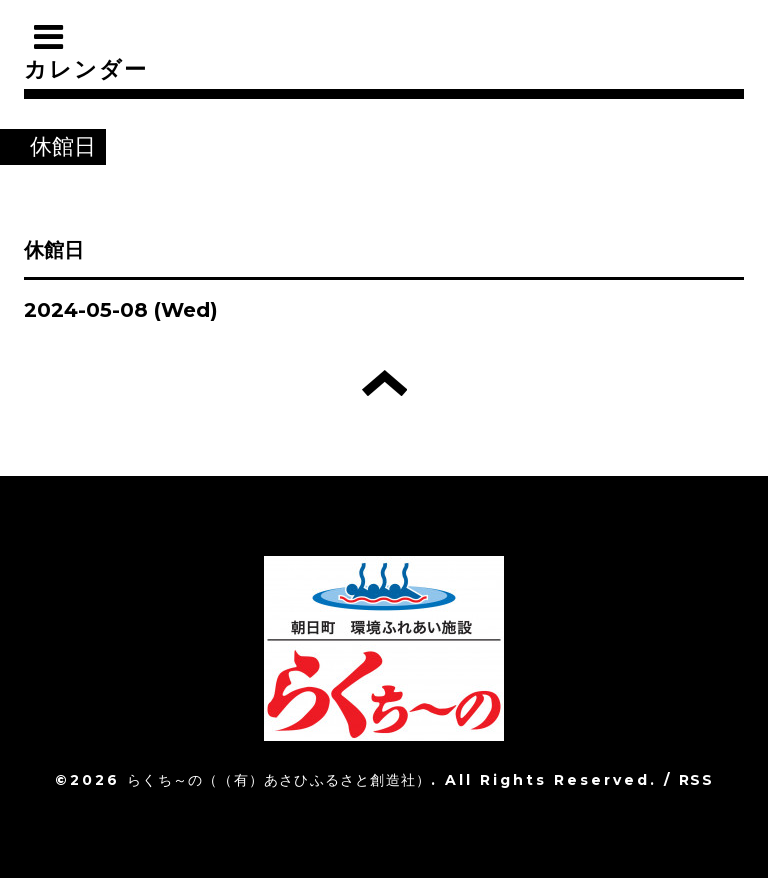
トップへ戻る (384, 383)
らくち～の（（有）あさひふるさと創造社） (279, 780)
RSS (696, 780)
